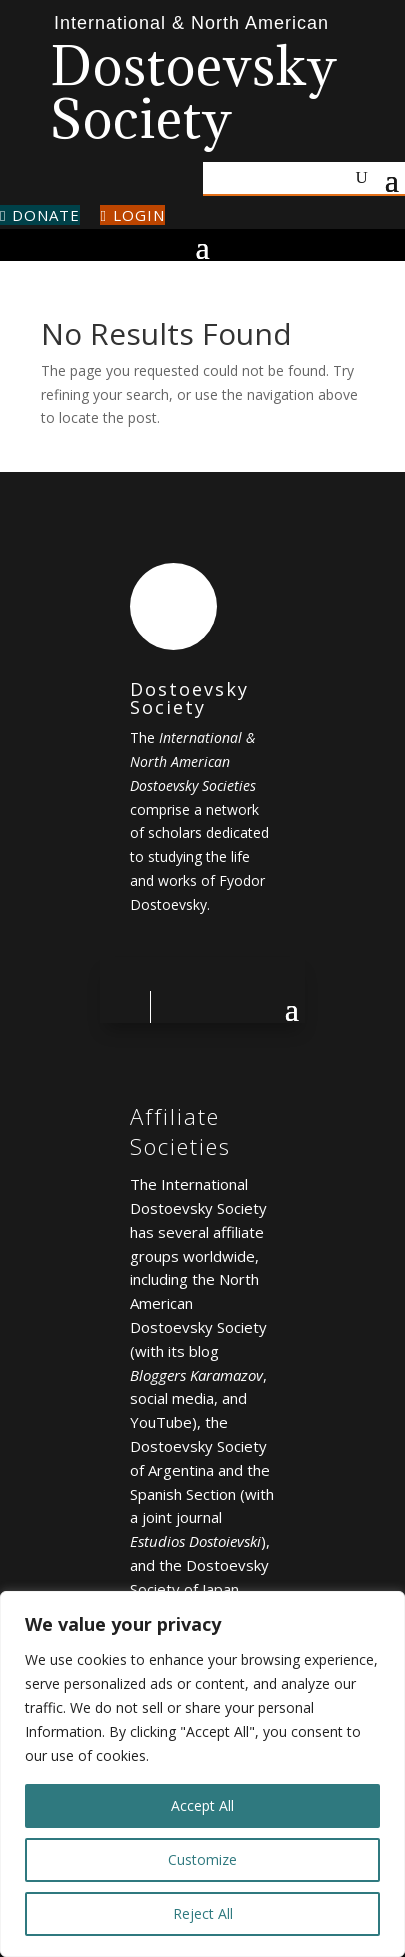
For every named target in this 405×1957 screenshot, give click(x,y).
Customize (202, 1859)
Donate (40, 215)
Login (132, 215)
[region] (202, 1774)
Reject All (203, 1913)
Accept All (202, 1805)
